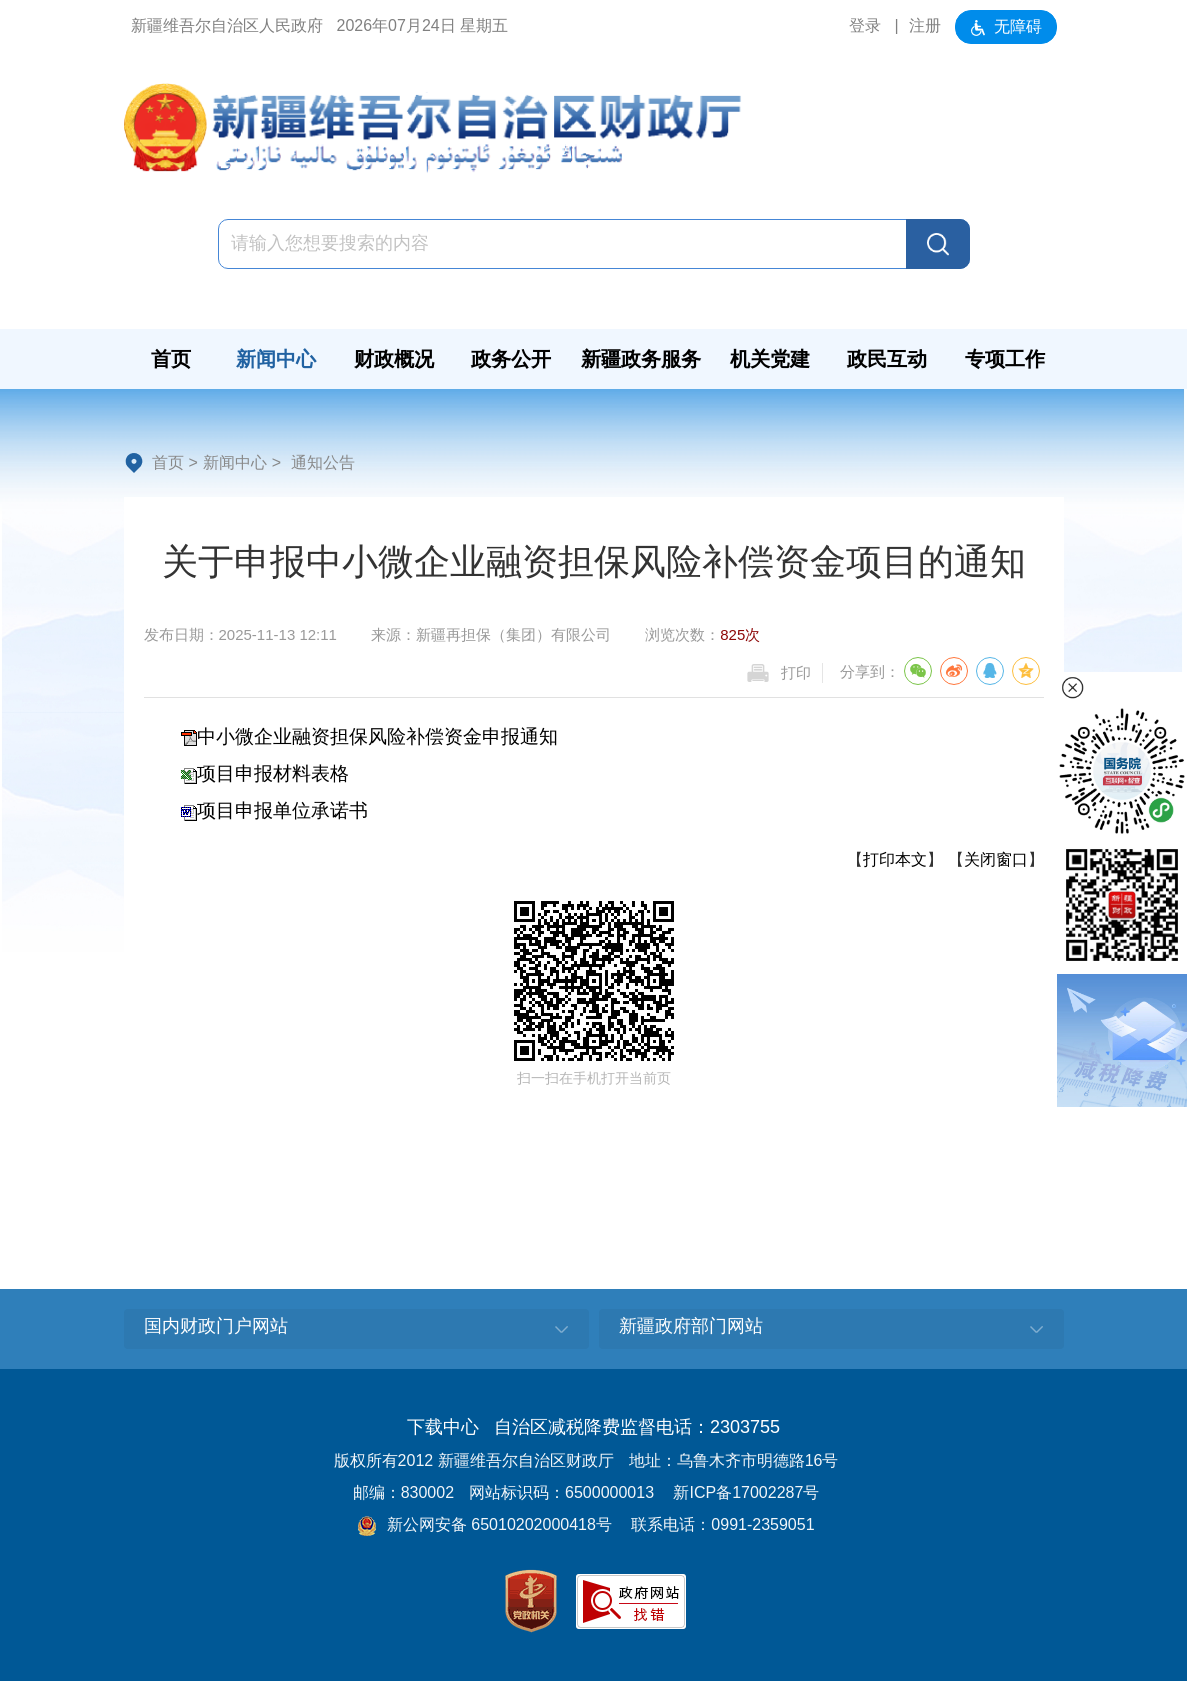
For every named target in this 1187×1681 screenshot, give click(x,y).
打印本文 (895, 859)
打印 (796, 672)
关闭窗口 (996, 859)
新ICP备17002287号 (746, 1492)
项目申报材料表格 (273, 773)
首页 (168, 462)
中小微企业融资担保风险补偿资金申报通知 (377, 736)
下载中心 (443, 1427)
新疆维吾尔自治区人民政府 (227, 25)
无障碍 (1006, 27)
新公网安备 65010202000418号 (484, 1524)
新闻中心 (235, 462)
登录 (865, 25)
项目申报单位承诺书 (282, 810)
